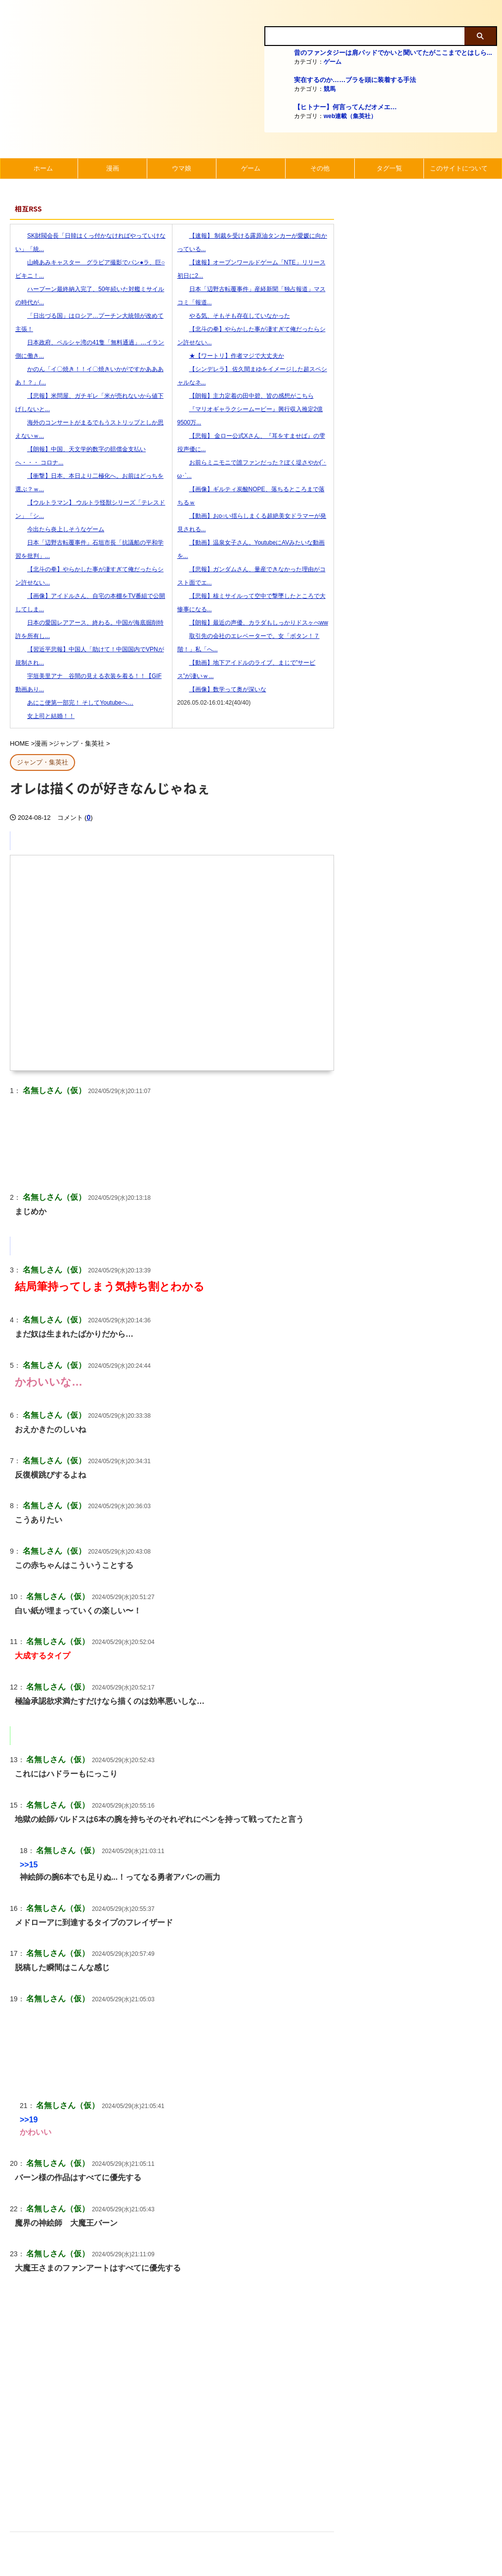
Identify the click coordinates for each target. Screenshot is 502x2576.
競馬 (329, 88)
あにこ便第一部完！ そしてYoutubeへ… (74, 702)
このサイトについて (459, 168)
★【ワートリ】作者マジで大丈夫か (230, 355)
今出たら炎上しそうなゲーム (59, 529)
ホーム (43, 168)
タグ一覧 (389, 168)
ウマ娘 (181, 168)
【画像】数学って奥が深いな (221, 689)
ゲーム (332, 61)
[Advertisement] (172, 2427)
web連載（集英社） (350, 116)
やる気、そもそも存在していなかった (233, 315)
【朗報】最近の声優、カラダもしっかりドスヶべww (252, 622)
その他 (320, 168)
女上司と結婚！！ (45, 716)
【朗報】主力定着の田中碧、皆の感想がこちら (245, 395)
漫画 (112, 168)
